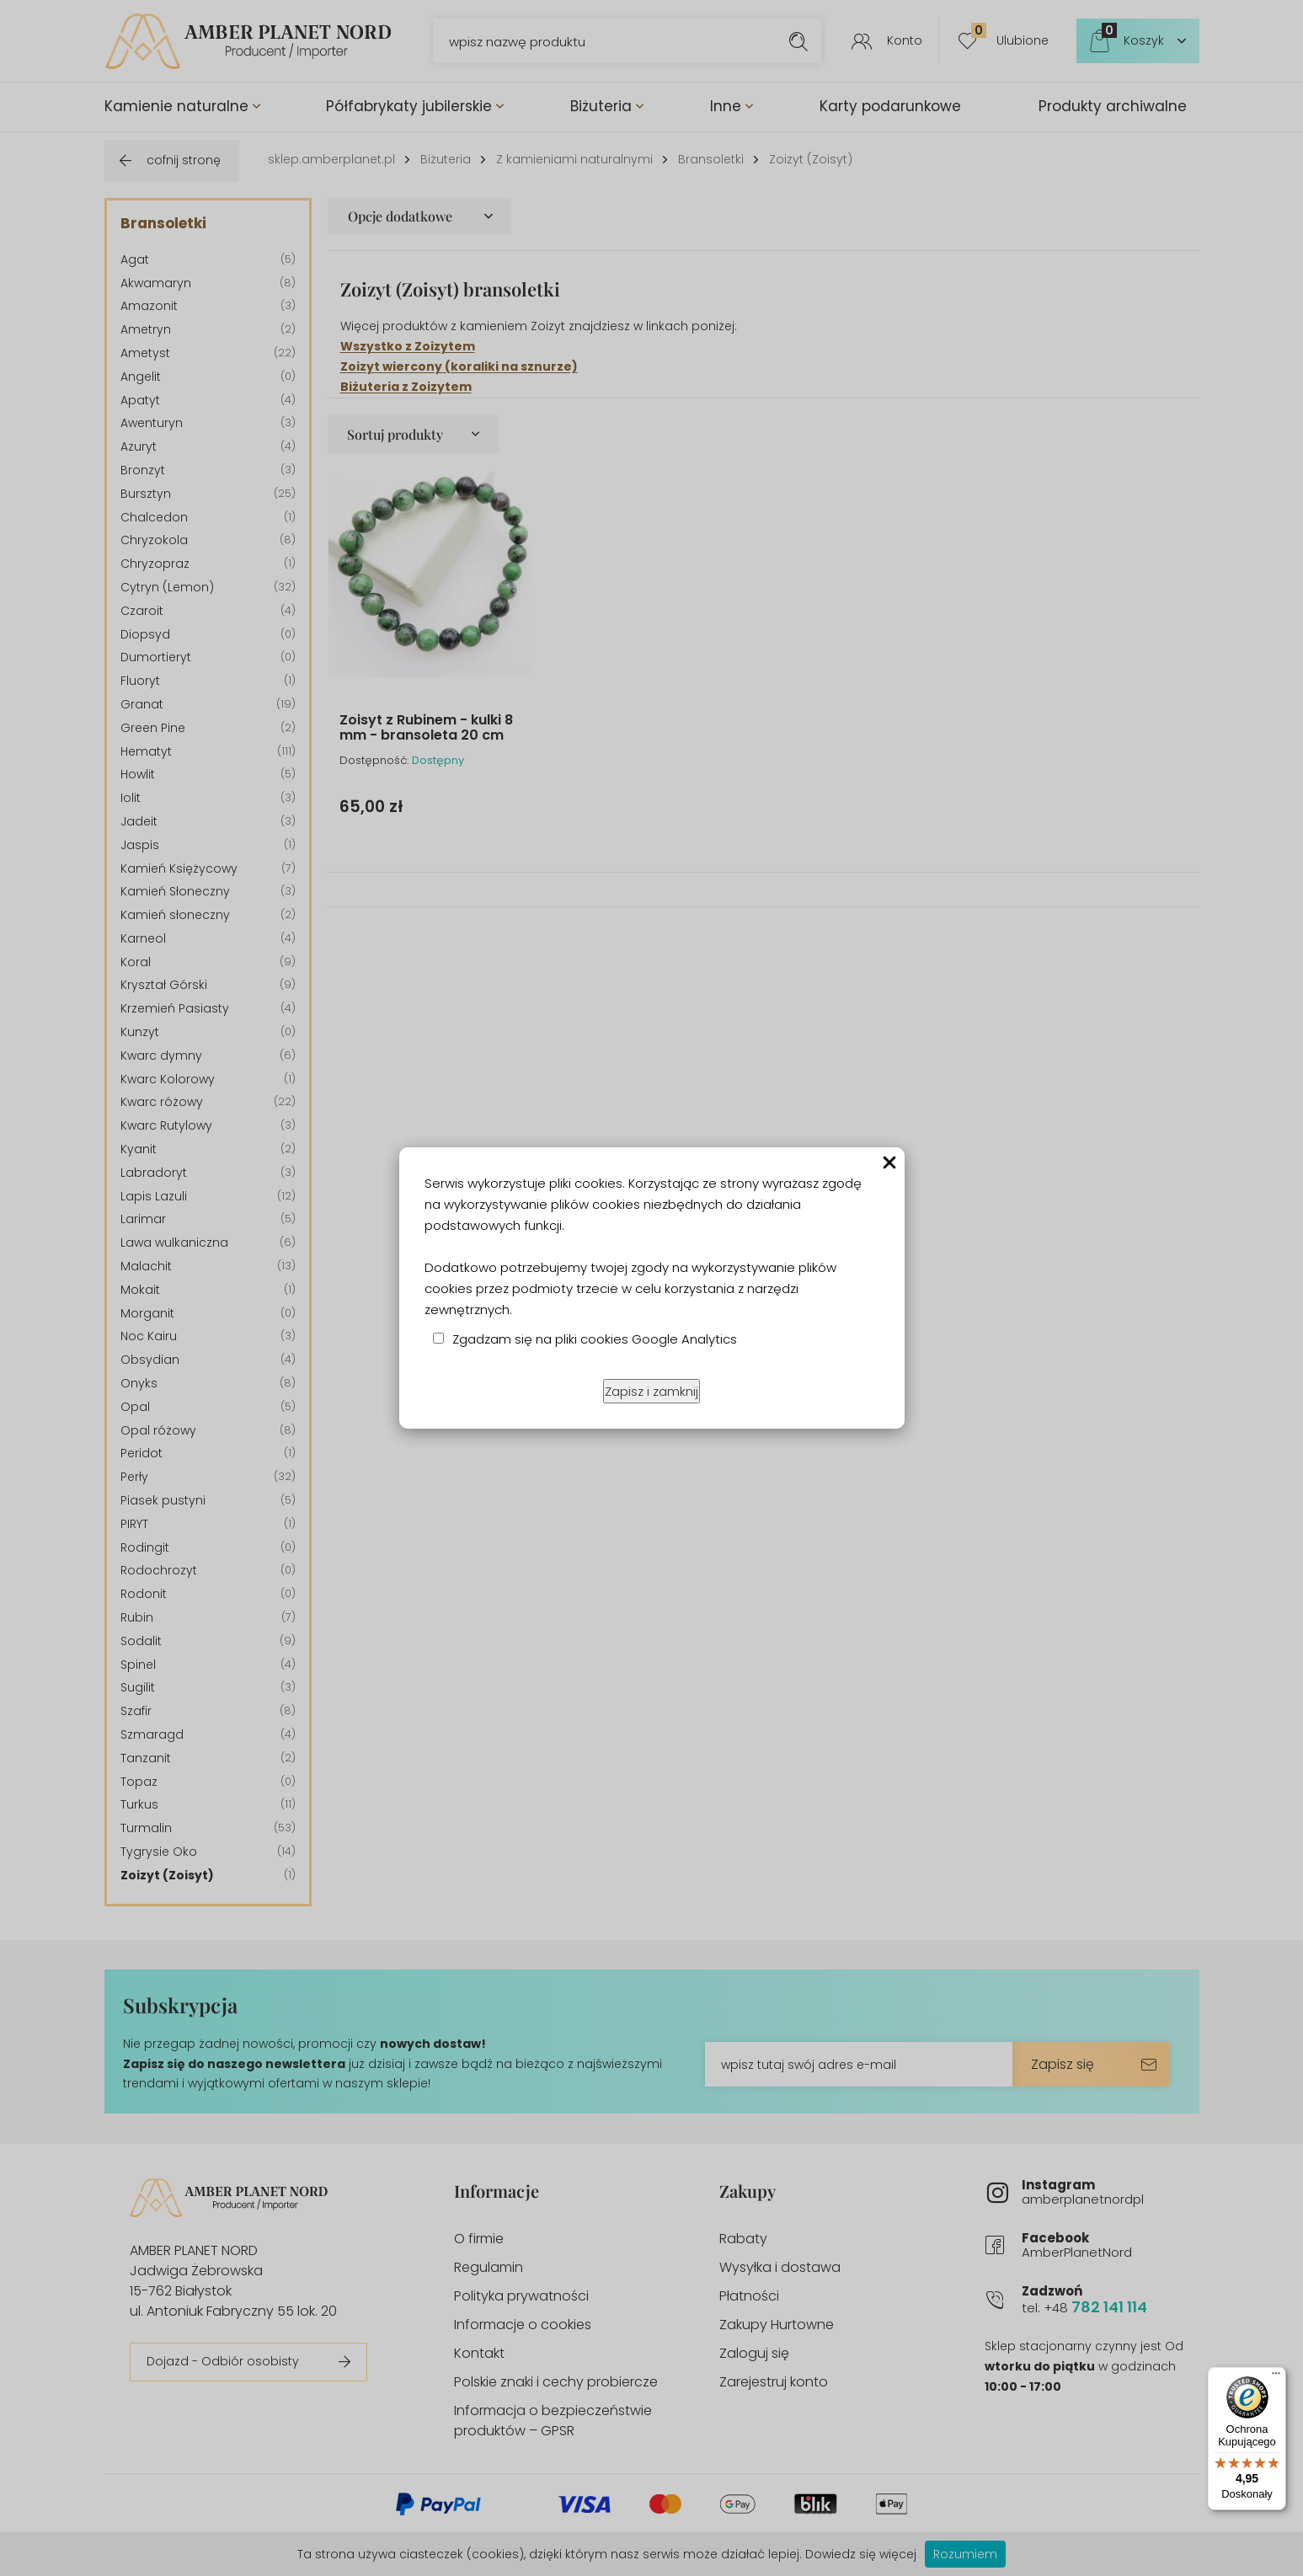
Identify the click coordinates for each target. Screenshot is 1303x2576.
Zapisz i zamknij (651, 1391)
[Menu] (1276, 2377)
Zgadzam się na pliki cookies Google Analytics (594, 1339)
